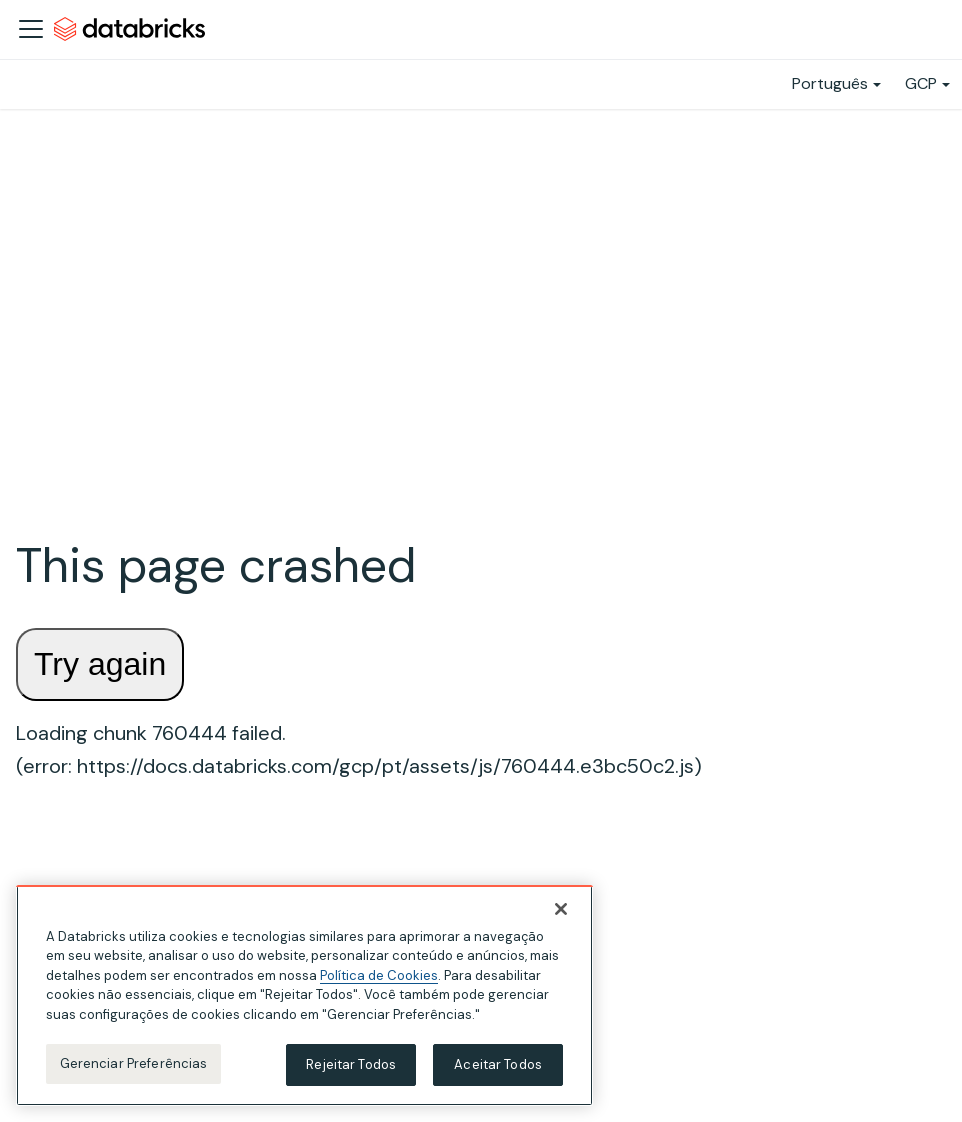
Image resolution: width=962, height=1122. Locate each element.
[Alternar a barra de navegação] (31, 29)
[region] (304, 995)
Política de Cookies (379, 975)
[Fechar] (561, 909)
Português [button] (830, 83)
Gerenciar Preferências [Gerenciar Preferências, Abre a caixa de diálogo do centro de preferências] (134, 1063)
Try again (100, 664)
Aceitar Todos (498, 1064)
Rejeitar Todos (351, 1064)
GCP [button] (921, 83)
